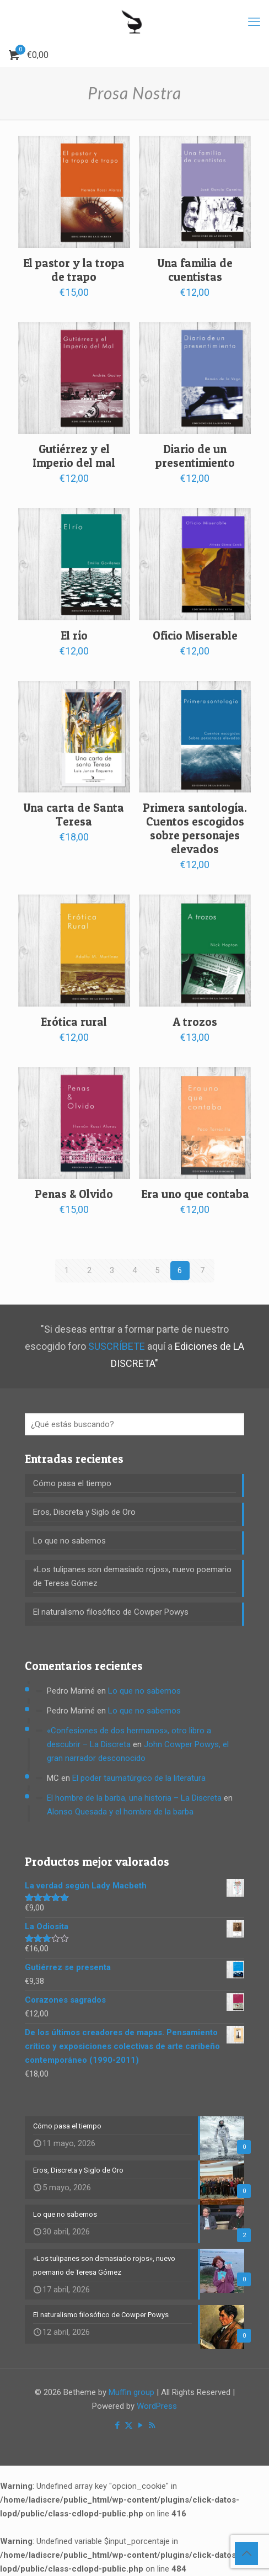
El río (74, 635)
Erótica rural (74, 1022)
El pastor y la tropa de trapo (74, 270)
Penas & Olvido (74, 1194)
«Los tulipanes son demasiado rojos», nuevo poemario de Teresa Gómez (132, 1576)
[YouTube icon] (140, 2425)
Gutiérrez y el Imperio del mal (74, 456)
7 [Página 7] (202, 1270)
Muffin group (131, 2392)
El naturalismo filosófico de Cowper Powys (111, 1612)
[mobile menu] (254, 22)
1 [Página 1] (66, 1270)
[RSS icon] (152, 2425)
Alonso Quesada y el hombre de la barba (120, 1812)
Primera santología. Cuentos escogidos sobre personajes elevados (195, 828)
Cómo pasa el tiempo (72, 1483)
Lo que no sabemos (69, 1541)
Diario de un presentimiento (195, 456)
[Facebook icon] (117, 2425)
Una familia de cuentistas (195, 270)
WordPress (157, 2406)
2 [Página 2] (89, 1270)
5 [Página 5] (157, 1270)
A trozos (195, 1022)
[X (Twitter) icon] (129, 2425)
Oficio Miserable (195, 635)
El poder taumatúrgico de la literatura (139, 1778)
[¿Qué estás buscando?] (134, 1424)
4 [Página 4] (134, 1270)
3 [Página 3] (112, 1270)
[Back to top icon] (246, 2553)
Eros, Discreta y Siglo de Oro (84, 1512)
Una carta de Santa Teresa (74, 814)
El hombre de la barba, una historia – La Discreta (134, 1798)
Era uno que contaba (195, 1194)
